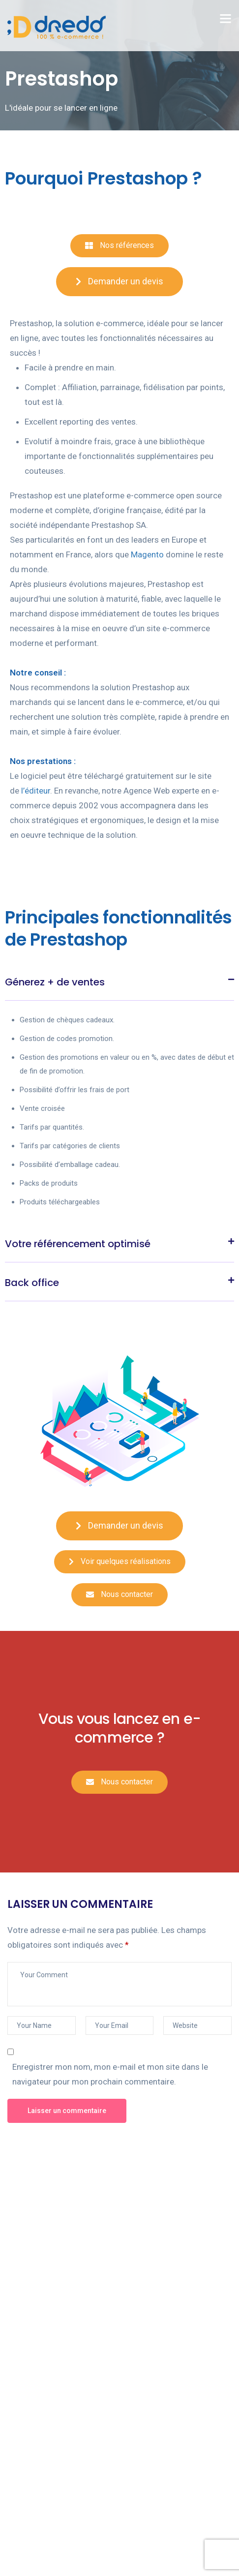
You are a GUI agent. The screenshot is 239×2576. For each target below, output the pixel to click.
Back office (32, 1282)
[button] (119, 245)
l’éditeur (35, 791)
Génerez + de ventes (55, 982)
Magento (147, 554)
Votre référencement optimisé (77, 1244)
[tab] (119, 981)
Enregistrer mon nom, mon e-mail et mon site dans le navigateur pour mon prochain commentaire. (110, 2074)
